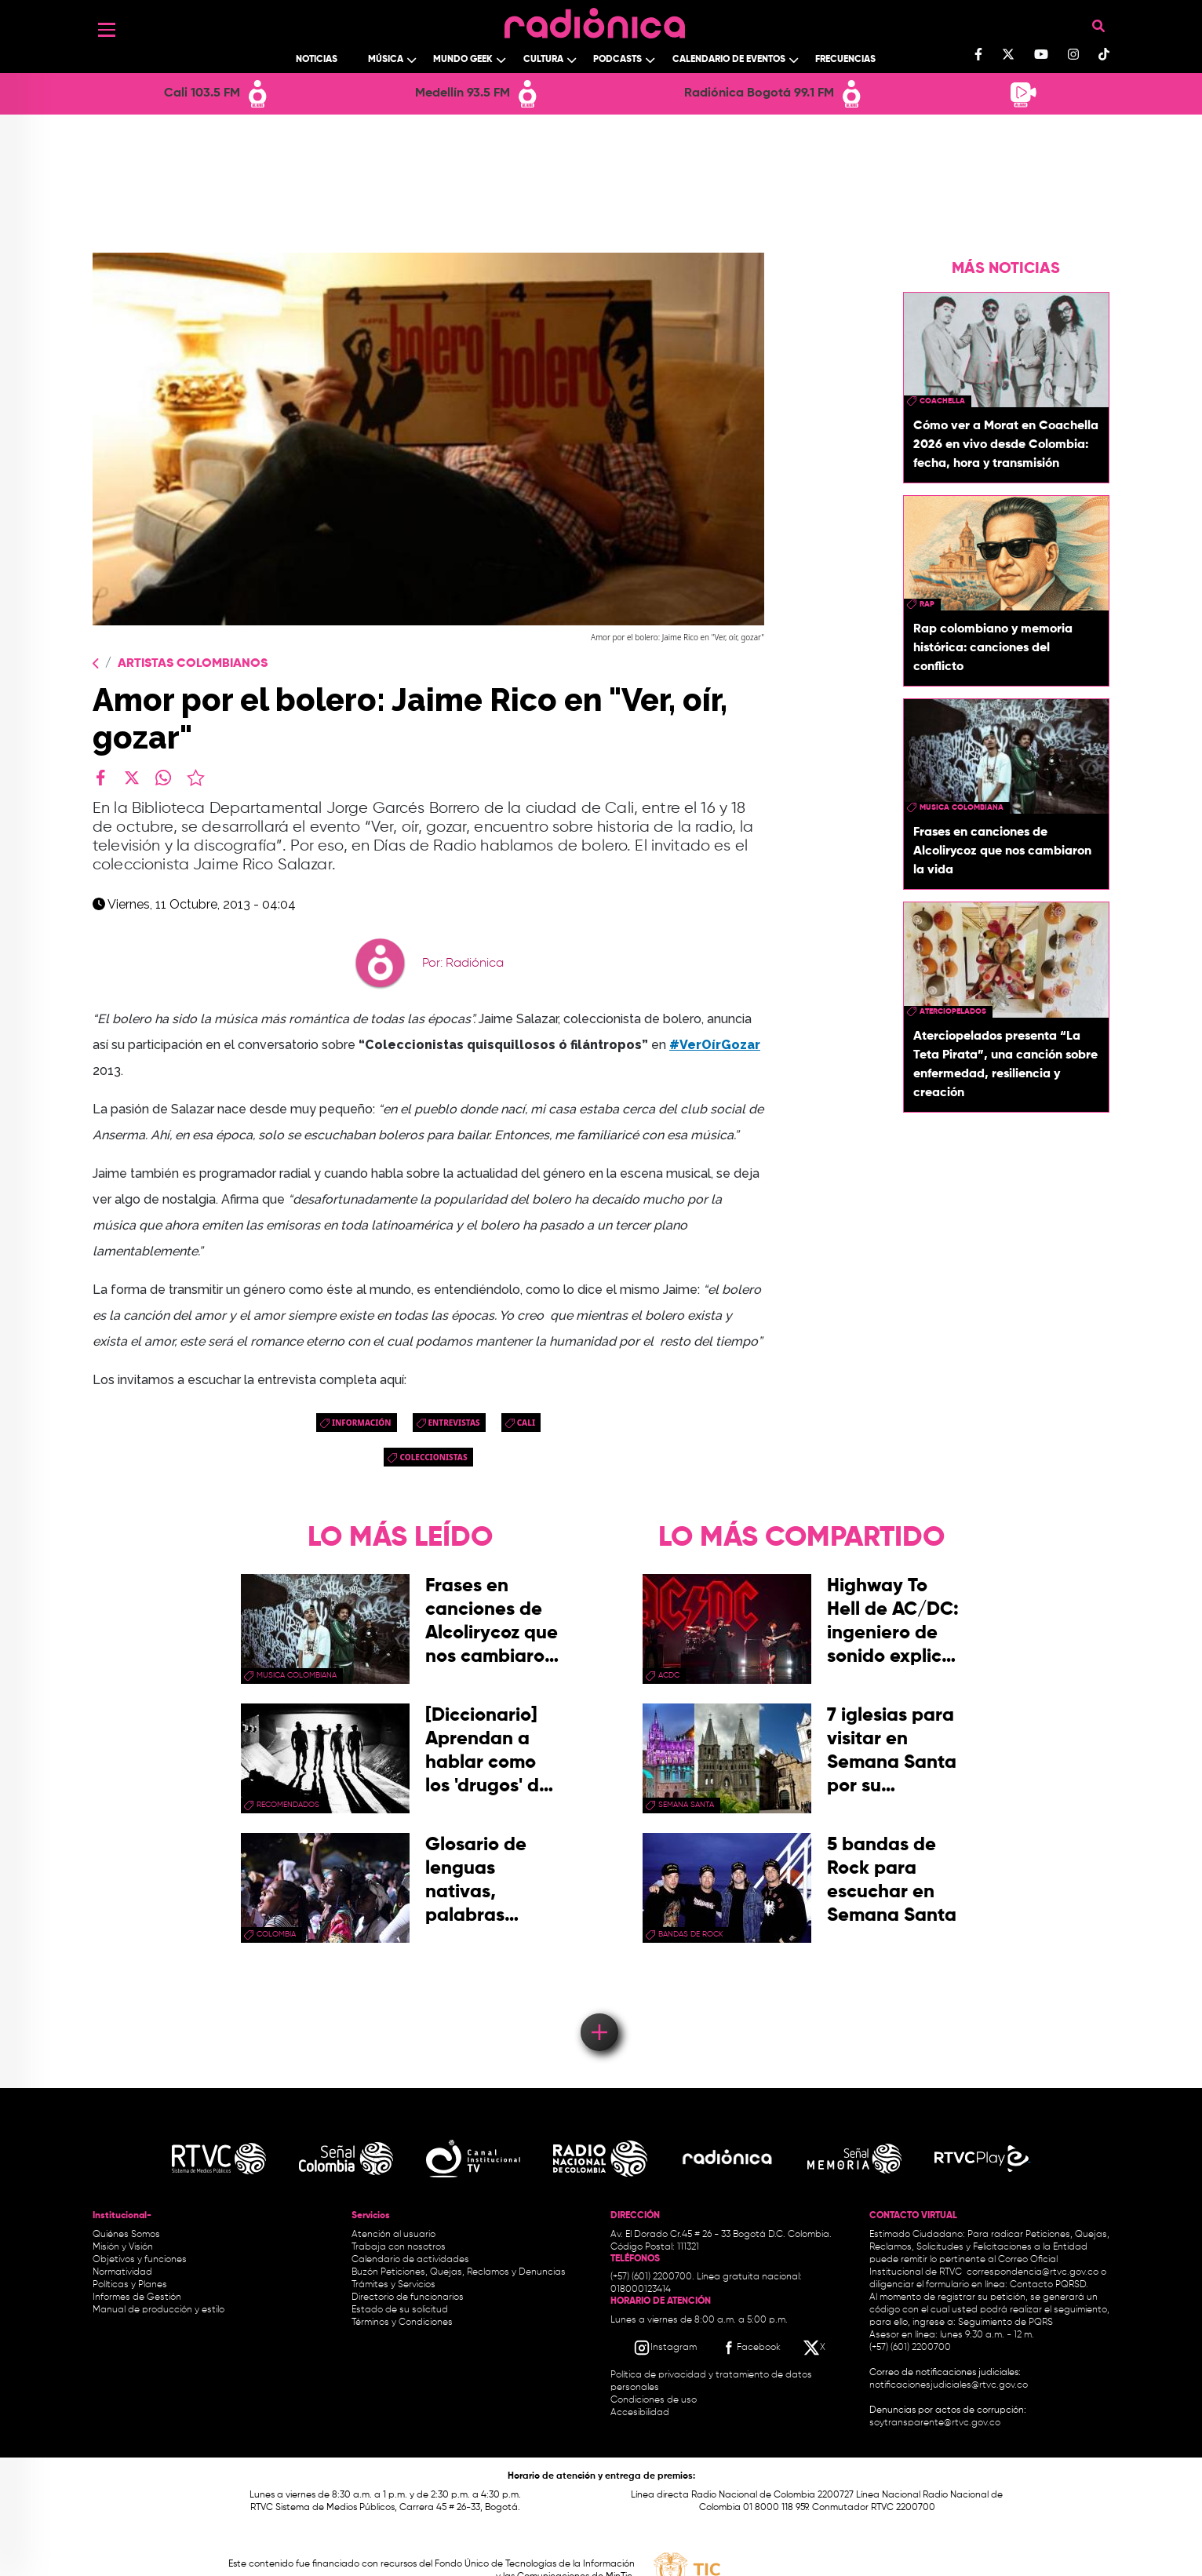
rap (927, 604)
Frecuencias (845, 59)
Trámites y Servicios (393, 2285)
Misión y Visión (123, 2247)
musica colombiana (961, 807)
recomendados (288, 1805)
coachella (942, 401)
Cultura (543, 59)
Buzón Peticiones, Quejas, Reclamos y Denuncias (458, 2272)
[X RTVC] (815, 2347)
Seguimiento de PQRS (1005, 2322)
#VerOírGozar (714, 1044)
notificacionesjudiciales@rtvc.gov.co (948, 2385)
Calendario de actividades (410, 2259)
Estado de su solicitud (399, 2310)
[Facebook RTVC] (750, 2347)
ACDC (668, 1675)
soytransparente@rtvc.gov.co (934, 2423)
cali (526, 1422)
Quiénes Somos (126, 2234)
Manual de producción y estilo (158, 2310)
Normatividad (122, 2272)
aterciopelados (953, 1011)
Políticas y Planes (130, 2285)
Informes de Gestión (137, 2297)
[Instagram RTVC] (665, 2347)
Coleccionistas (433, 1457)
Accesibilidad (641, 2413)
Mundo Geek (463, 59)
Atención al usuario (393, 2234)
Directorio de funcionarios (407, 2297)
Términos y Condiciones (402, 2322)
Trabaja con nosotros (398, 2247)
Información (362, 1422)
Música (385, 59)
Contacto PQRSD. (1049, 2285)
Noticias (316, 59)
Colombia (276, 1934)
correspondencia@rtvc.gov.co (1032, 2272)
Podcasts (617, 59)
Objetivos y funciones (140, 2259)
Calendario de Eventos (728, 59)
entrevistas (454, 1422)
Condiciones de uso (653, 2400)
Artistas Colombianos (193, 664)
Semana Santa (686, 1805)
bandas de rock (690, 1934)
